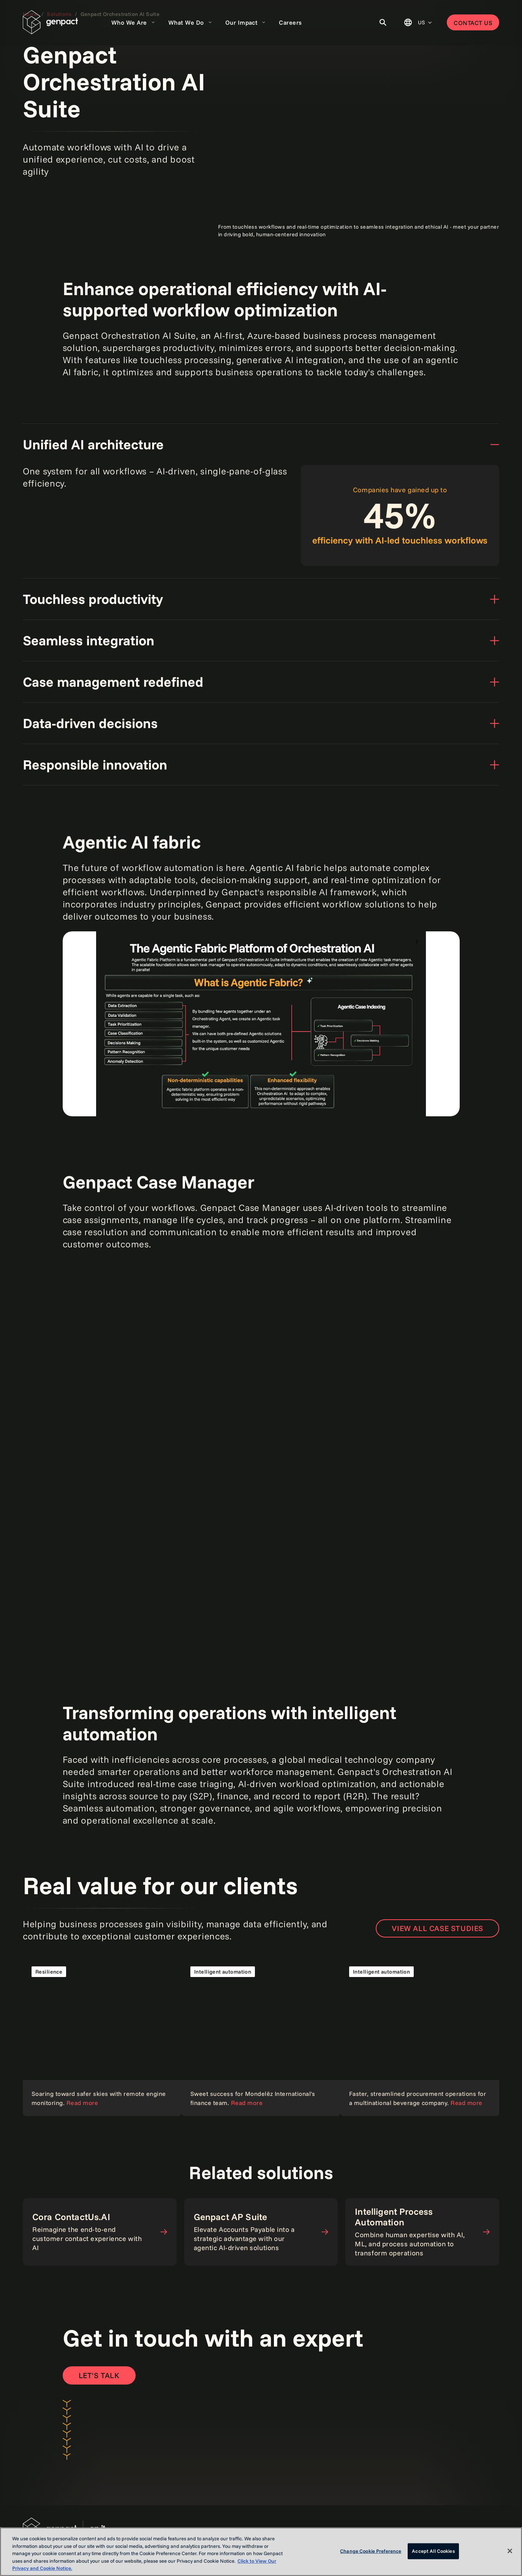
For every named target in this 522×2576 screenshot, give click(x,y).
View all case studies (437, 1928)
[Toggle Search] (383, 22)
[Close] (509, 2551)
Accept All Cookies (433, 2551)
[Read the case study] (102, 2036)
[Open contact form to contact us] (99, 2375)
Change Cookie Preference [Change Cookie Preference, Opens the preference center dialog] (370, 2551)
